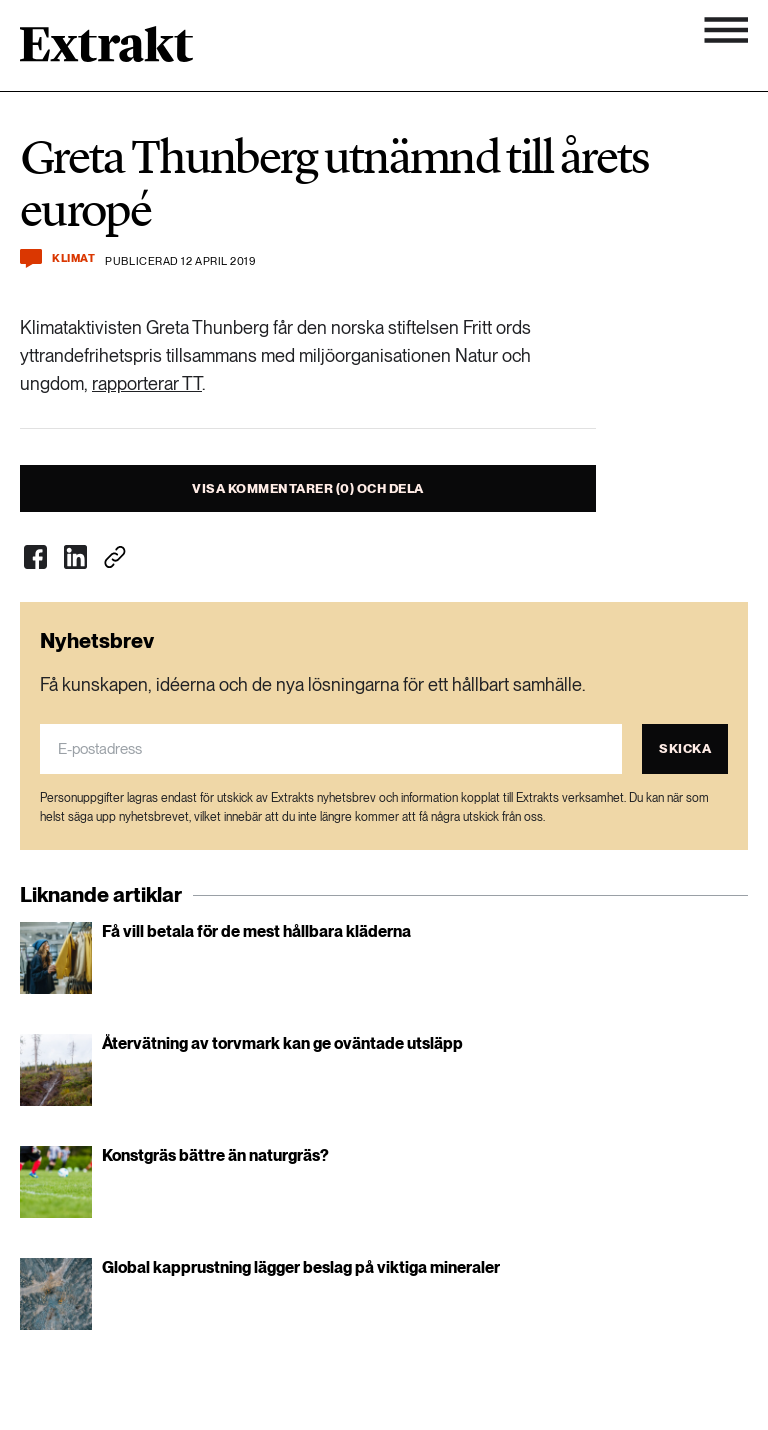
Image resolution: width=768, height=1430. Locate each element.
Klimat (73, 258)
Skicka (685, 748)
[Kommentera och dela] (31, 258)
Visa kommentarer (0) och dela (308, 488)
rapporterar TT (147, 383)
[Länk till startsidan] (106, 51)
